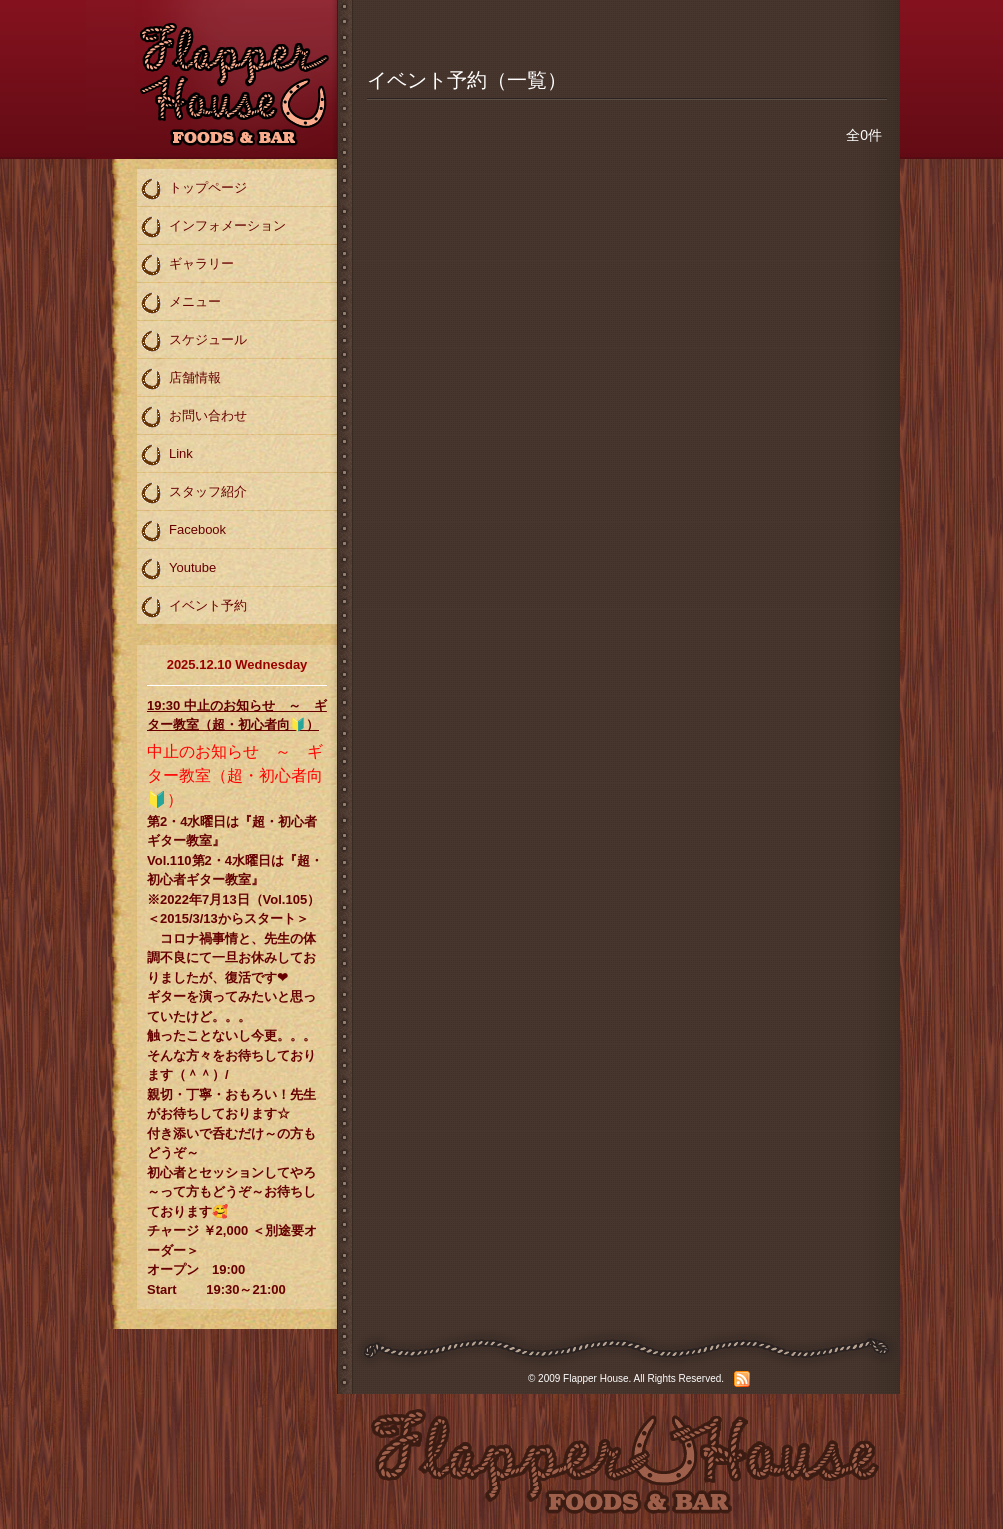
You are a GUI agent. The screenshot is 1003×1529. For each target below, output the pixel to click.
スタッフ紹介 (193, 493)
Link (166, 455)
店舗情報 (180, 379)
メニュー (180, 303)
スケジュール (193, 341)
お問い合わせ (193, 417)
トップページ (193, 189)
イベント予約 (193, 607)
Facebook (183, 531)
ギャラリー (187, 265)
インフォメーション (213, 227)
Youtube (178, 569)
